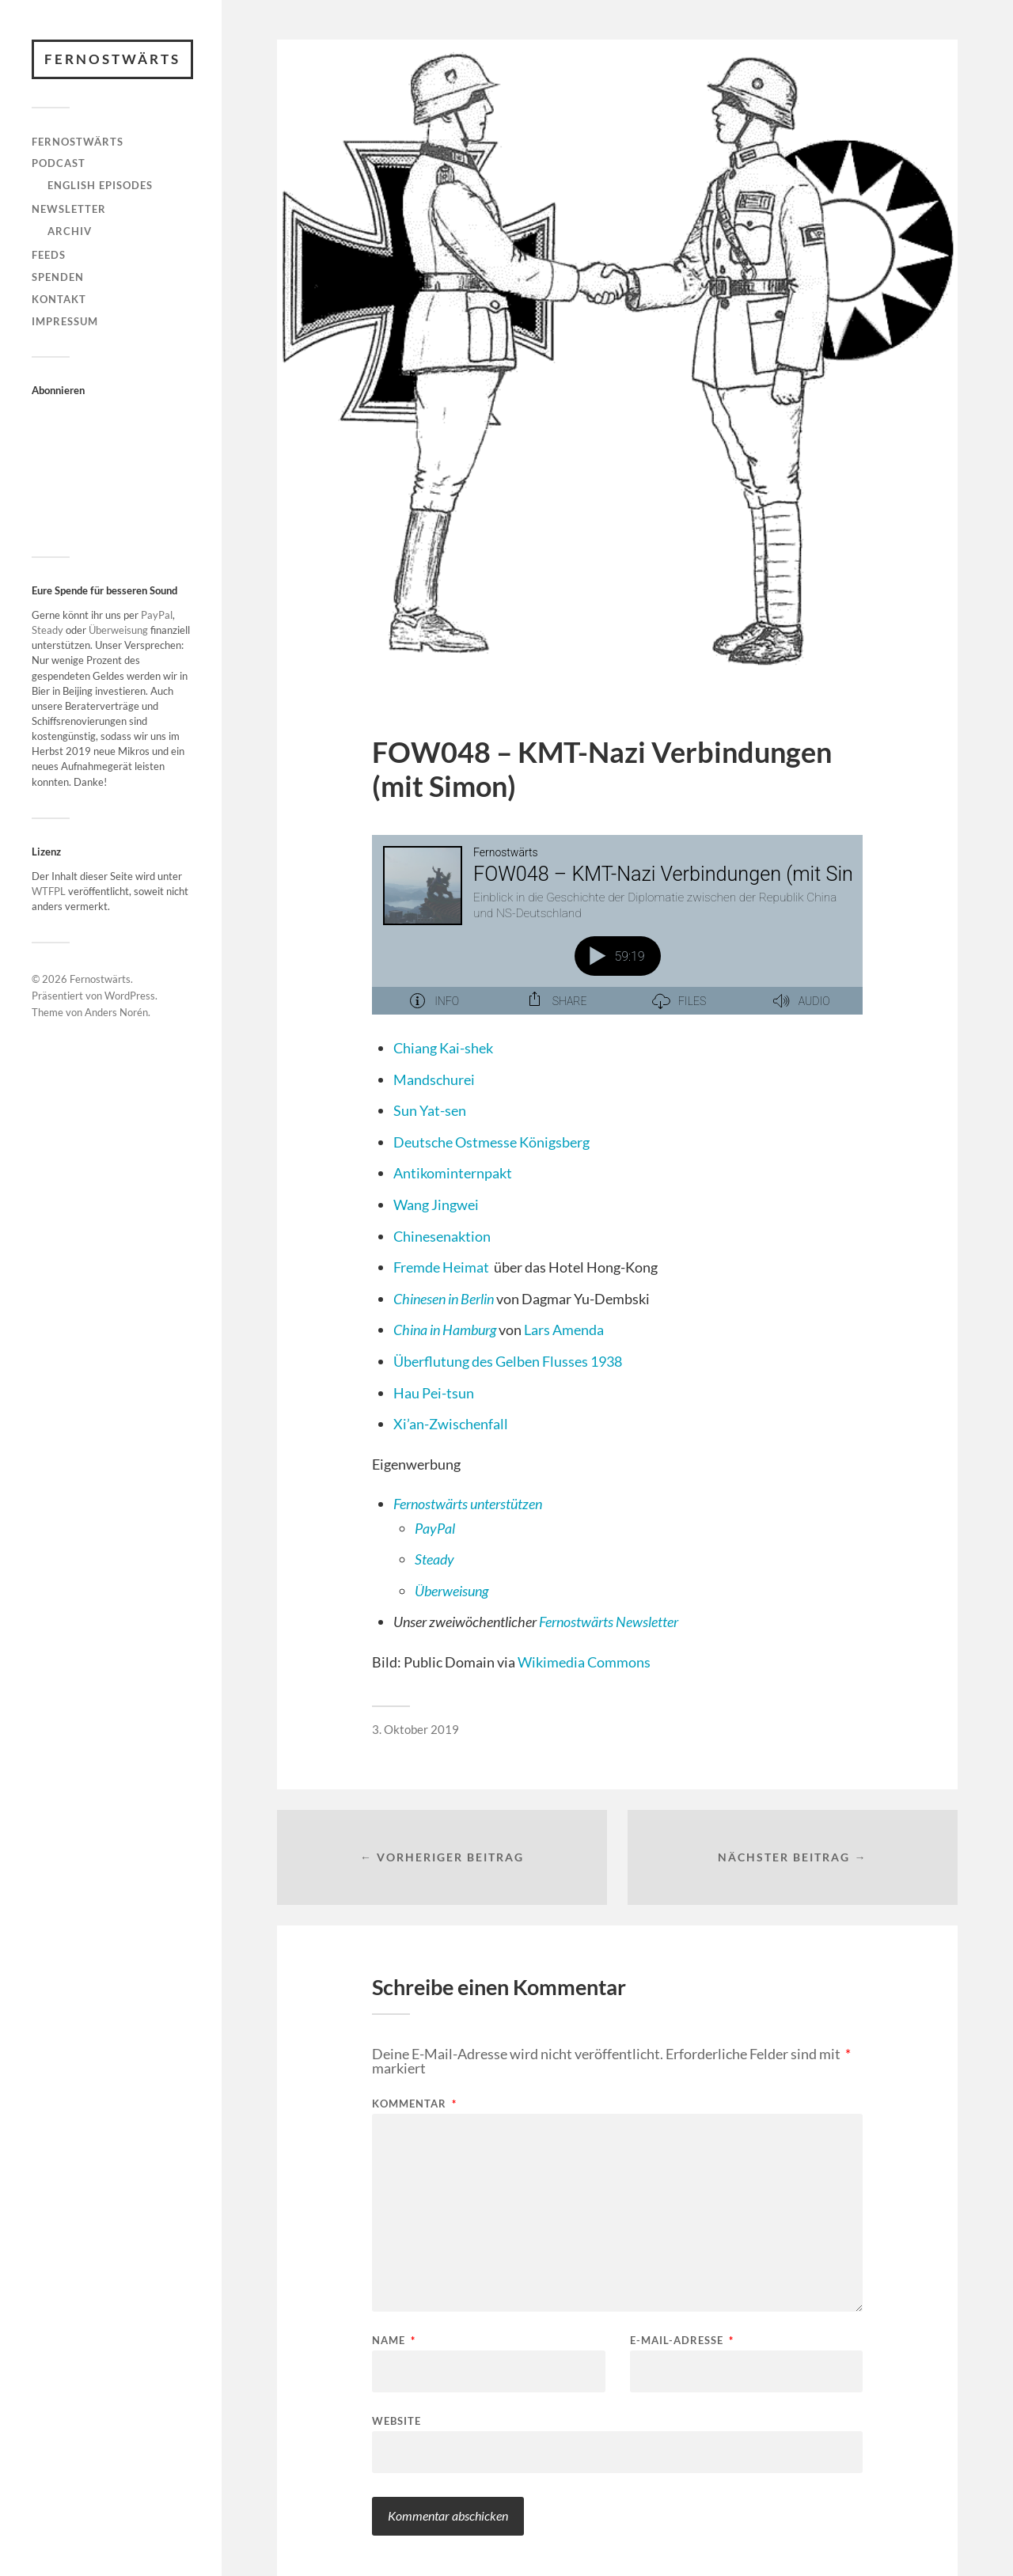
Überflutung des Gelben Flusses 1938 (507, 1361)
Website (396, 2420)
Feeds (49, 254)
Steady (47, 630)
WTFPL (49, 891)
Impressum (65, 321)
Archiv (69, 231)
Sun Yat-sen (429, 1110)
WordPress (129, 995)
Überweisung (118, 630)
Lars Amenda (564, 1329)
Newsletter (69, 209)
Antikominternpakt (452, 1173)
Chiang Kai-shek (443, 1048)
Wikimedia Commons (584, 1662)
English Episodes (100, 185)
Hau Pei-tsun (433, 1393)
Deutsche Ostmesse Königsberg (491, 1142)
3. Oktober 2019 (415, 1729)
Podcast (58, 163)
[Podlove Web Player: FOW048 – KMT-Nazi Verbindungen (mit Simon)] (617, 934)
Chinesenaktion (442, 1236)
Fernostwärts (112, 59)
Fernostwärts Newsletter (608, 1621)
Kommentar (414, 2104)
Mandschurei (434, 1079)
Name (393, 2340)
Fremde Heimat (441, 1267)
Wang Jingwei (436, 1204)
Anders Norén (116, 1012)
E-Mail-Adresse (682, 2340)
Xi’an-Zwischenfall (450, 1423)
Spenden (58, 277)
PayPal (157, 615)
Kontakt (59, 299)
